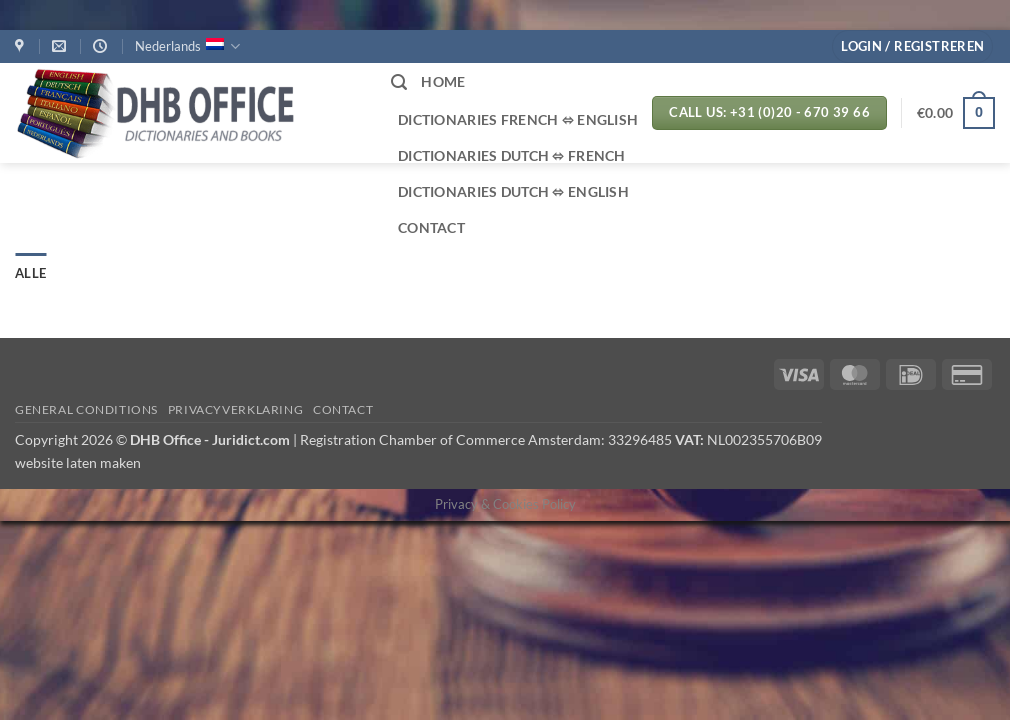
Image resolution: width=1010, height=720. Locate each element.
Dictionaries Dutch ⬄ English (513, 191)
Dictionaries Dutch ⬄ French (512, 155)
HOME (443, 81)
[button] (912, 46)
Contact (343, 409)
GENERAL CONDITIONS (86, 409)
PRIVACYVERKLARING (235, 409)
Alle (30, 273)
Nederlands (187, 46)
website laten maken (78, 462)
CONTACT (431, 227)
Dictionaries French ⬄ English (518, 119)
